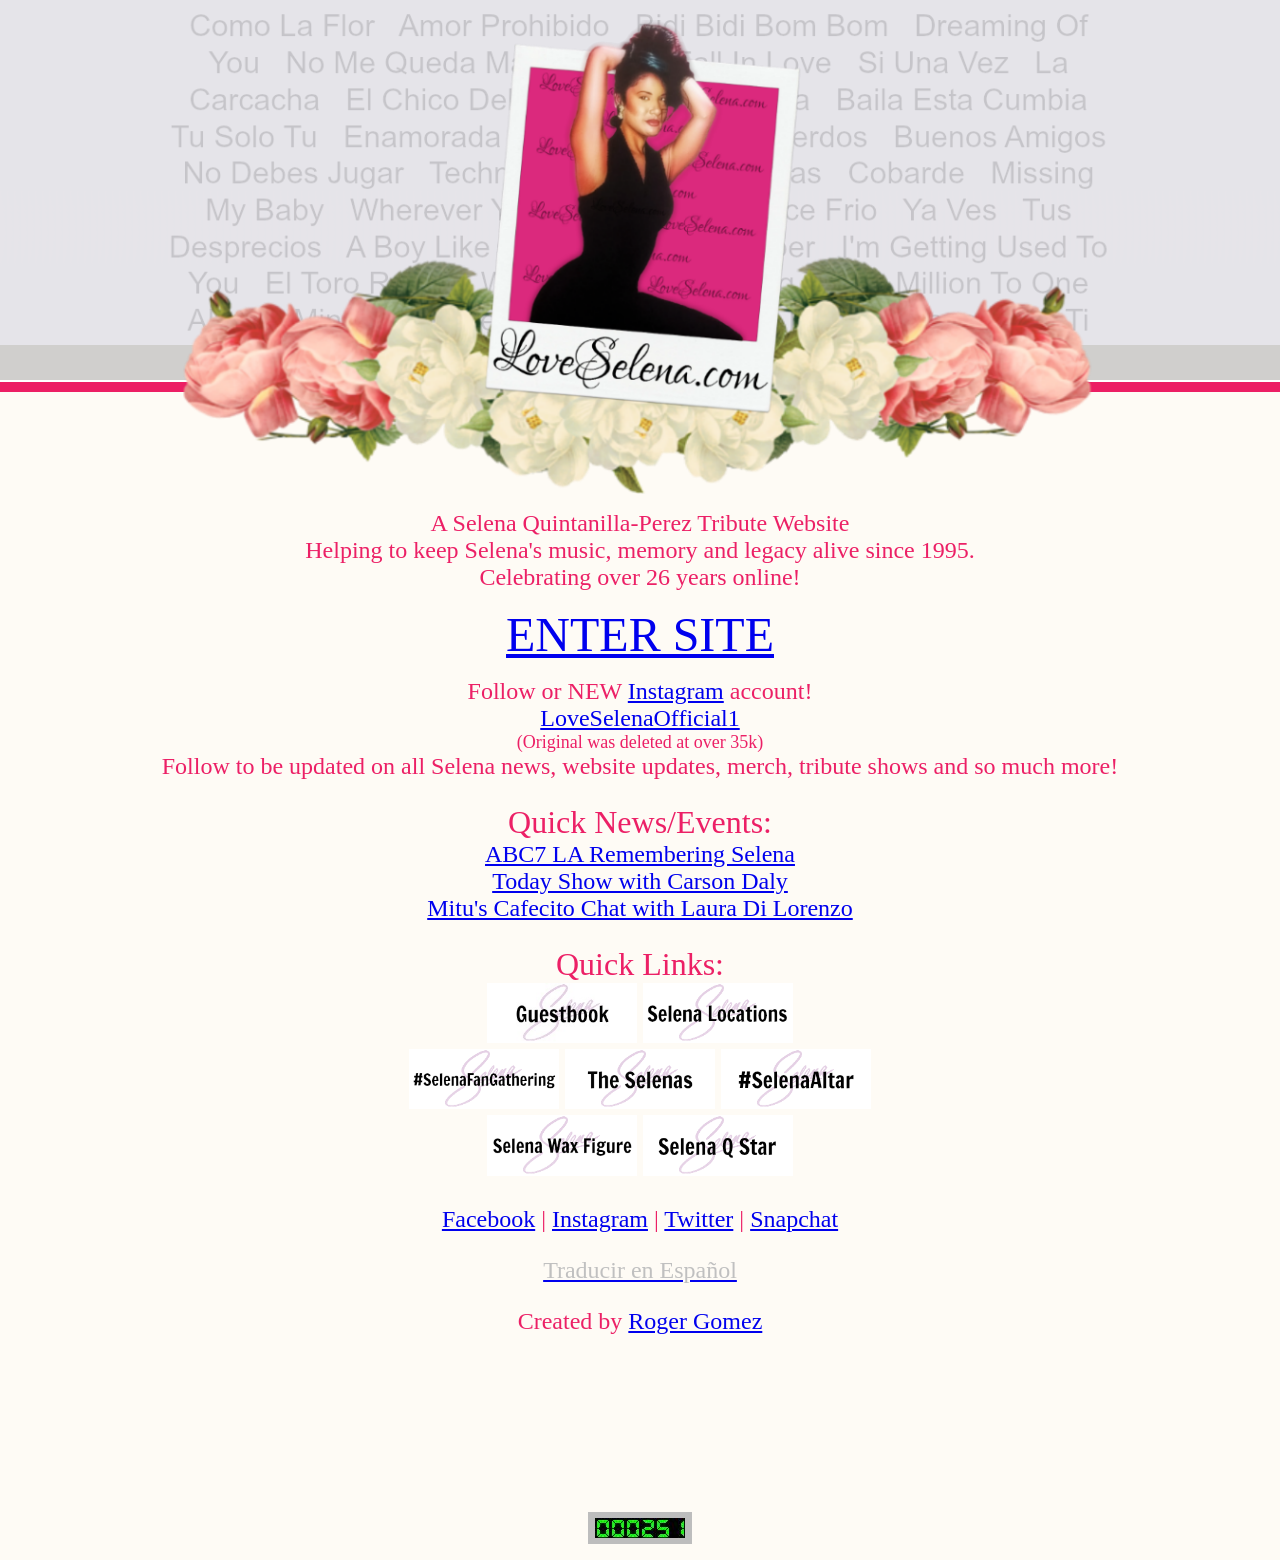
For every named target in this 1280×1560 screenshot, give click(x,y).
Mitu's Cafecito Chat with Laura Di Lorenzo (640, 908)
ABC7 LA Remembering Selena (640, 854)
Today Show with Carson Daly (640, 881)
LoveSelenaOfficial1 (639, 718)
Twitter (698, 1219)
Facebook (488, 1219)
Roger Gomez (695, 1321)
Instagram (676, 691)
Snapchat (794, 1219)
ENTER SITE (640, 634)
